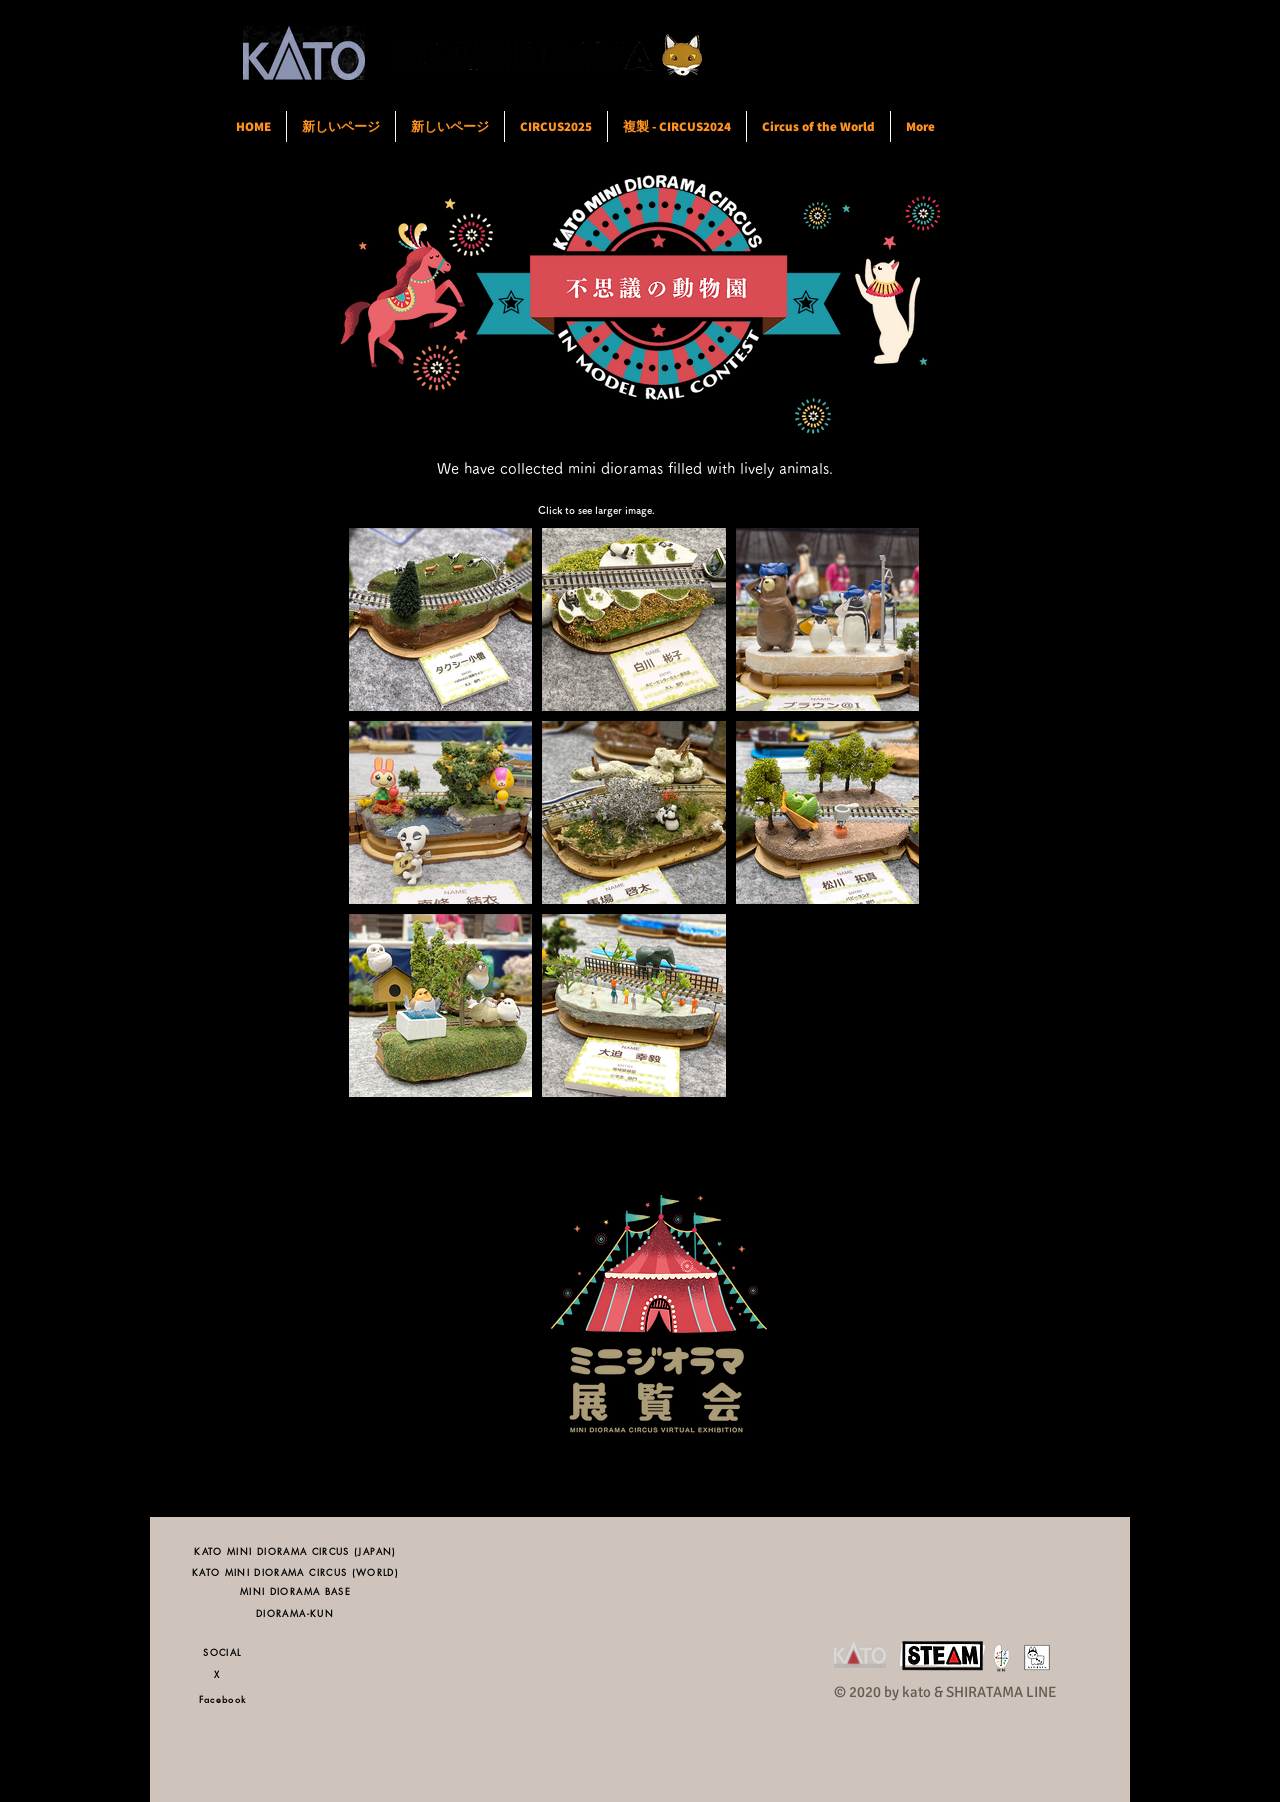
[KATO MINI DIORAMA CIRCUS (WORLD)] (295, 1571)
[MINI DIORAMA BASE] (295, 1590)
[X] (222, 1673)
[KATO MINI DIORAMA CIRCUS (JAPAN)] (295, 1550)
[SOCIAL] (222, 1651)
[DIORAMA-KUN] (295, 1612)
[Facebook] (222, 1698)
